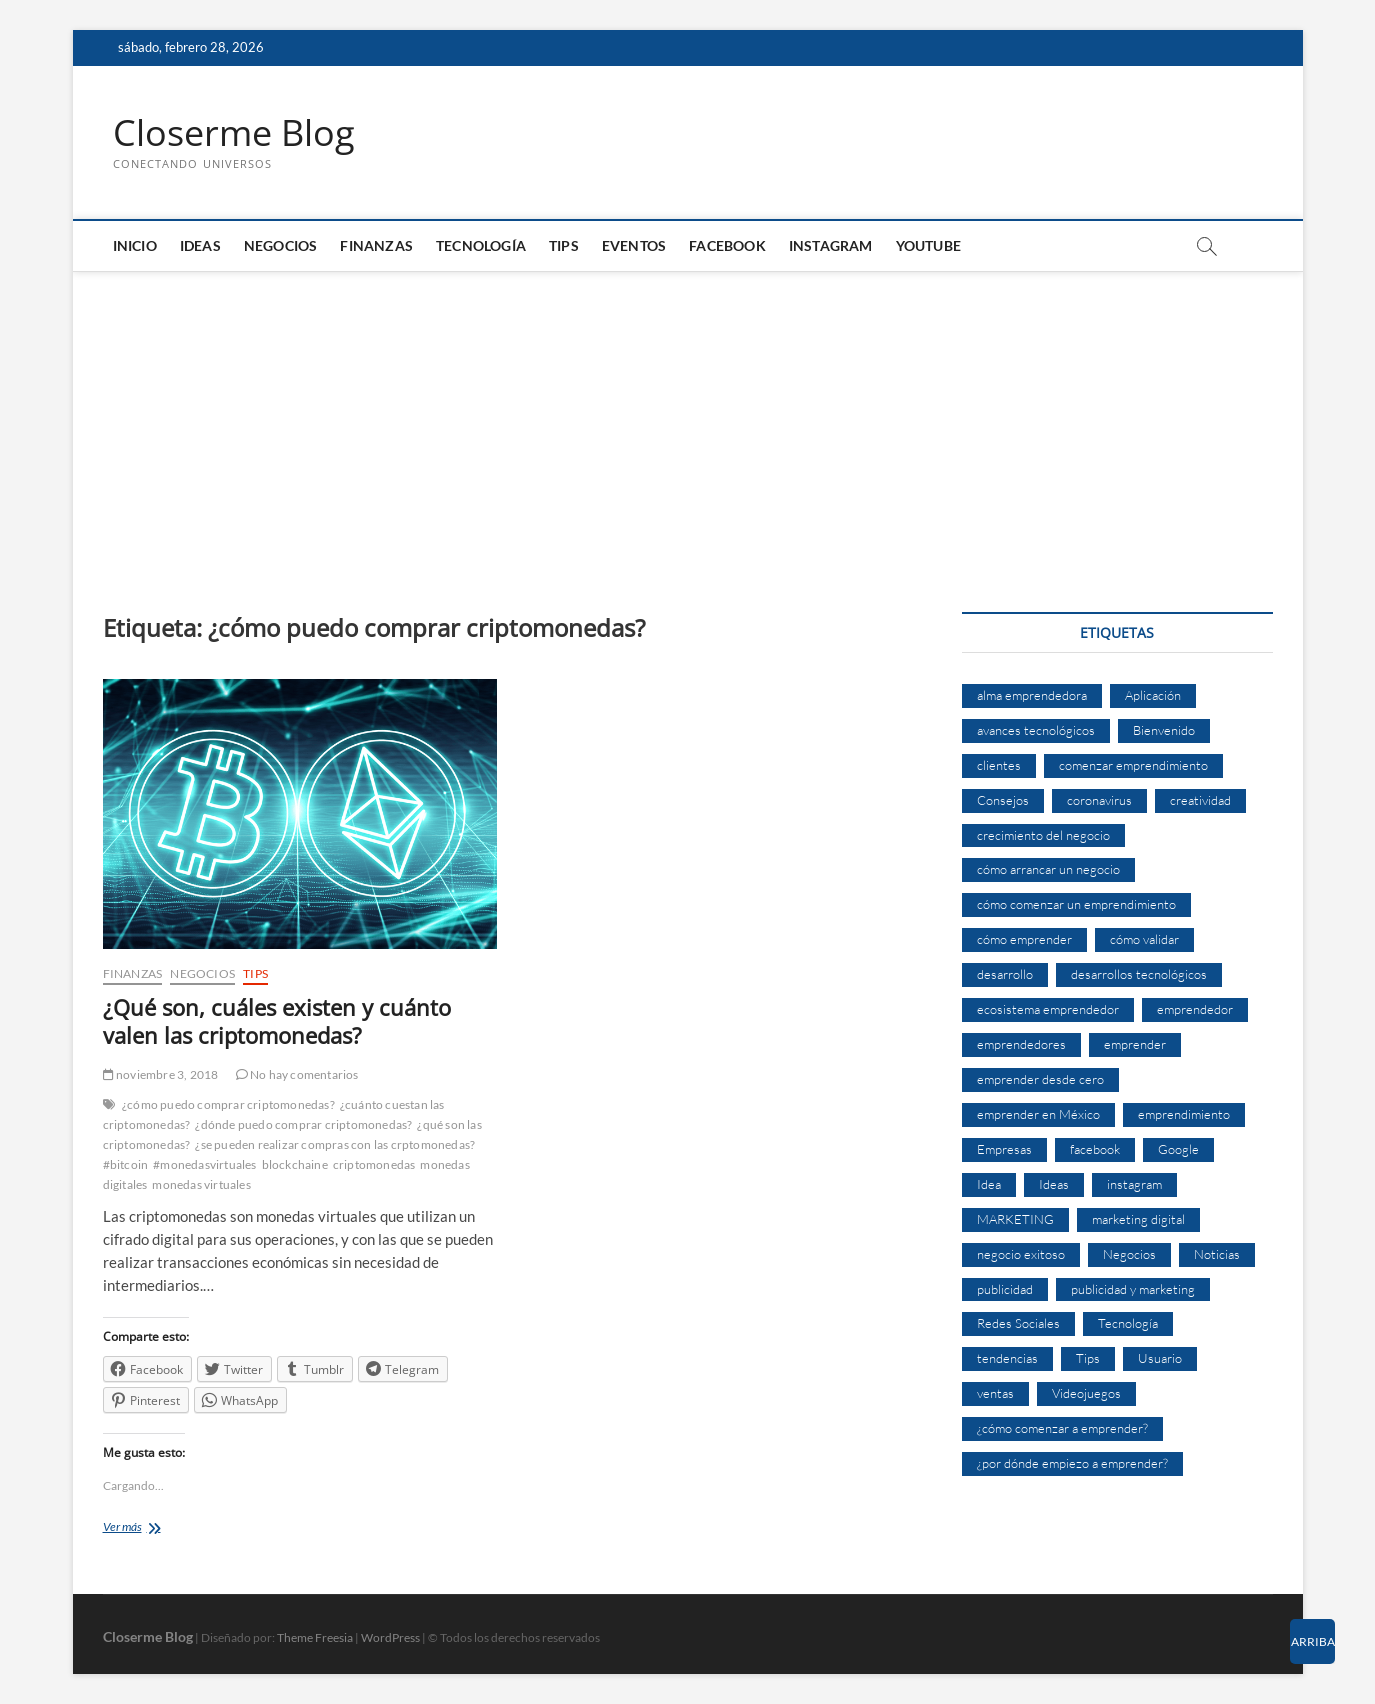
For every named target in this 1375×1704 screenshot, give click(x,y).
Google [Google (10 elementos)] (1178, 1149)
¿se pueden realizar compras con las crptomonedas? (335, 1144)
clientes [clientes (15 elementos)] (999, 765)
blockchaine (295, 1164)
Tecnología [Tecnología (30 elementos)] (1128, 1323)
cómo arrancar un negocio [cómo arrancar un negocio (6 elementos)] (1048, 869)
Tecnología (481, 245)
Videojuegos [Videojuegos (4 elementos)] (1086, 1393)
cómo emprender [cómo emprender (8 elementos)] (1024, 939)
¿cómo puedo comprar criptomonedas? (228, 1104)
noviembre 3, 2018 (161, 1074)
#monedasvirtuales (204, 1164)
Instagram (831, 245)
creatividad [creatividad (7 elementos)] (1200, 800)
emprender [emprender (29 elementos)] (1135, 1044)
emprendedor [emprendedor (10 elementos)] (1195, 1009)
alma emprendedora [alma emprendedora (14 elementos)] (1032, 695)
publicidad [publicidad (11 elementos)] (1005, 1289)
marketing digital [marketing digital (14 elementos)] (1138, 1219)
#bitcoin (126, 1164)
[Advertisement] (688, 422)
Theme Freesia (315, 1637)
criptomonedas (374, 1164)
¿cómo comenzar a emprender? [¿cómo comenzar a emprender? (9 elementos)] (1062, 1428)
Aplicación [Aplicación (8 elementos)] (1153, 695)
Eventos (634, 245)
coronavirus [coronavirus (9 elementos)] (1099, 800)
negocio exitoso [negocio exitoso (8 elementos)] (1021, 1254)
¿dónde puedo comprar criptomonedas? (303, 1124)
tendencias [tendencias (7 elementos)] (1007, 1358)
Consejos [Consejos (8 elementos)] (1003, 800)
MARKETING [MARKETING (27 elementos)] (1015, 1219)
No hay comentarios (297, 1074)
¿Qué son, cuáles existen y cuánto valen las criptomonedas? (277, 1021)
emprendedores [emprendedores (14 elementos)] (1021, 1044)
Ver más (160, 1528)
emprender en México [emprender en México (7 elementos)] (1038, 1114)
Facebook (727, 245)
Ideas (200, 245)
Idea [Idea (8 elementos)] (989, 1184)
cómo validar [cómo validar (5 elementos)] (1144, 939)
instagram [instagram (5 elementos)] (1134, 1184)
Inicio (135, 245)
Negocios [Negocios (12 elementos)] (1129, 1254)
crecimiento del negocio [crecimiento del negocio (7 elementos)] (1043, 835)
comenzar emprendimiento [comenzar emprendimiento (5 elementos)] (1133, 765)
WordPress (390, 1637)
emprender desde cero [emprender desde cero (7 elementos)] (1040, 1079)
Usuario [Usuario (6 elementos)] (1160, 1358)
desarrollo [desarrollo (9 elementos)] (1005, 974)
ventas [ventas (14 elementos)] (995, 1393)
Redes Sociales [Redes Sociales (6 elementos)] (1018, 1323)
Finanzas (376, 245)
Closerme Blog (234, 133)
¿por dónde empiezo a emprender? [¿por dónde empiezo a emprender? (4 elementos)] (1072, 1463)
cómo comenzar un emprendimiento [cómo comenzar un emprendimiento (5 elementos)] (1076, 904)
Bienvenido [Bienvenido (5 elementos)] (1164, 730)
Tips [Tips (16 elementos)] (1088, 1358)
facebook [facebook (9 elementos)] (1095, 1149)
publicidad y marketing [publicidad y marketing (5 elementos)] (1133, 1289)
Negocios (281, 245)
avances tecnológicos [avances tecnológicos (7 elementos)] (1036, 730)
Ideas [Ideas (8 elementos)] (1054, 1184)
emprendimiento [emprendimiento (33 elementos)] (1184, 1114)
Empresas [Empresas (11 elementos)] (1004, 1149)
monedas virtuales (201, 1184)
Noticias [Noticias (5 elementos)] (1217, 1254)
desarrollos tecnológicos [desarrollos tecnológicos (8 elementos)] (1139, 974)
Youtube (928, 245)
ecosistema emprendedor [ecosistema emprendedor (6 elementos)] (1048, 1009)
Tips (564, 245)
